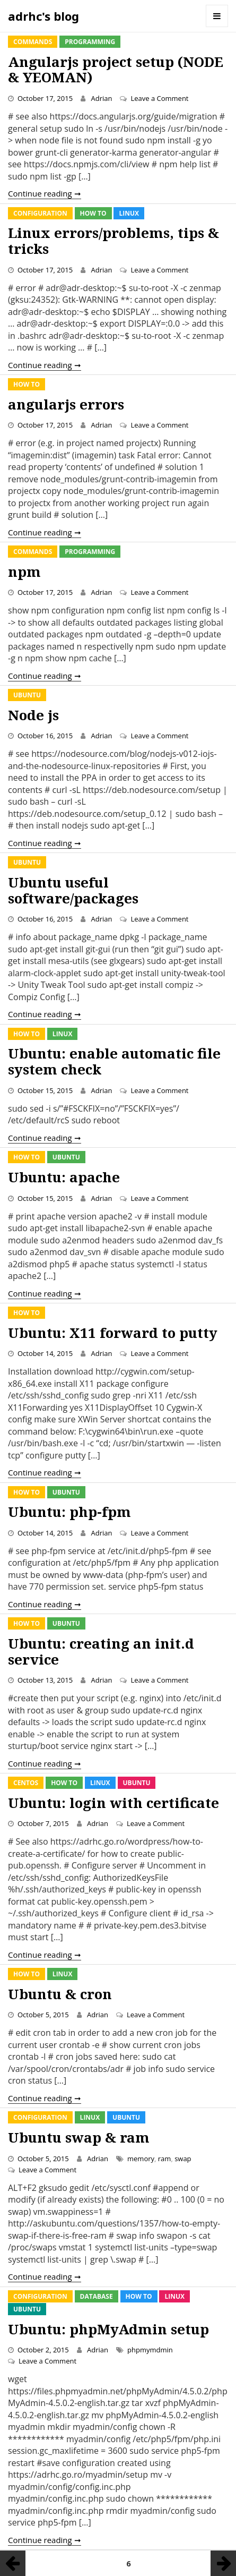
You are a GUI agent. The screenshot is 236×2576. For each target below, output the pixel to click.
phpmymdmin (150, 2350)
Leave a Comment (159, 98)
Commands (32, 41)
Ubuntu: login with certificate (113, 1802)
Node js (33, 714)
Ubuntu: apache (64, 1177)
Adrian (101, 98)
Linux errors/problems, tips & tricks (113, 240)
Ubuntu (27, 695)
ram (164, 2158)
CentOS (25, 1782)
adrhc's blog (43, 16)
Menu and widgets (217, 16)
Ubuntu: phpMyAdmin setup (108, 2329)
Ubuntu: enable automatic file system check (114, 1061)
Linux (129, 213)
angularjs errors (66, 404)
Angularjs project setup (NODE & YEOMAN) (115, 69)
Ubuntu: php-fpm (69, 1511)
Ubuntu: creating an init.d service (101, 1651)
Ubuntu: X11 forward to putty (112, 1332)
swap (182, 2158)
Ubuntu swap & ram (79, 2137)
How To (93, 213)
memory (140, 2158)
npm (24, 571)
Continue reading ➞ (44, 193)
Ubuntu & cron (60, 1993)
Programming (90, 41)
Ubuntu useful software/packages (73, 890)
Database (96, 2296)
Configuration (40, 213)
